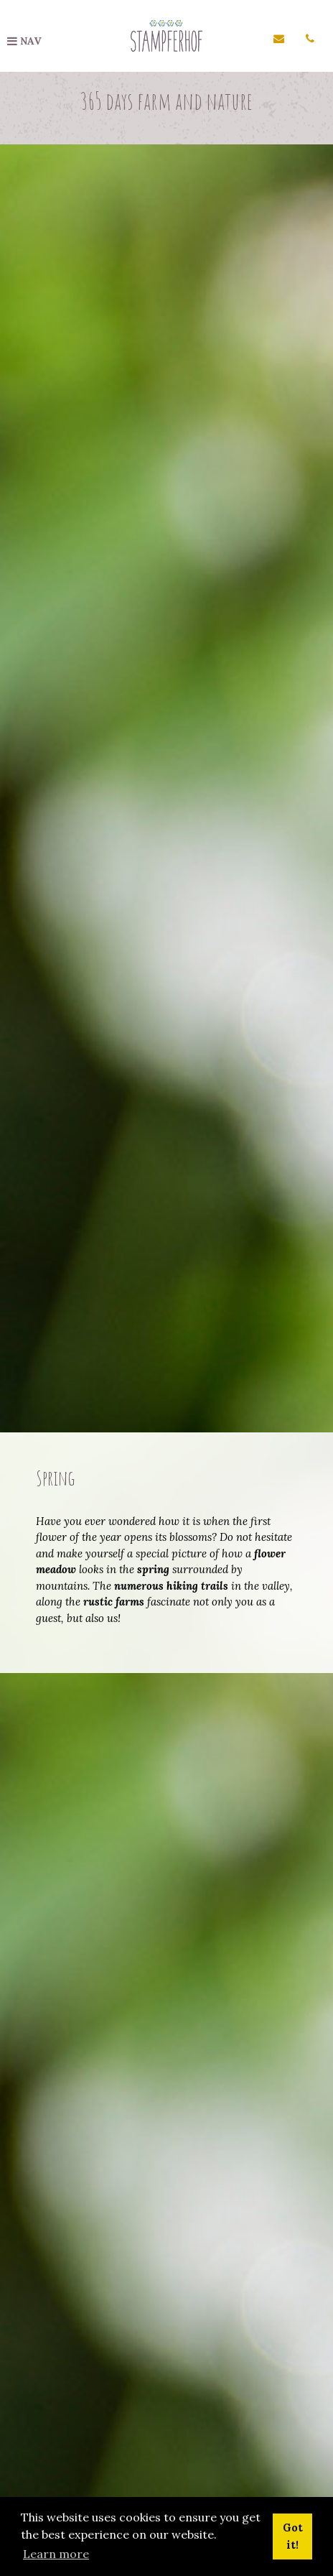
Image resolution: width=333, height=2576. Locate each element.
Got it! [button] (293, 2536)
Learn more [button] (56, 2554)
